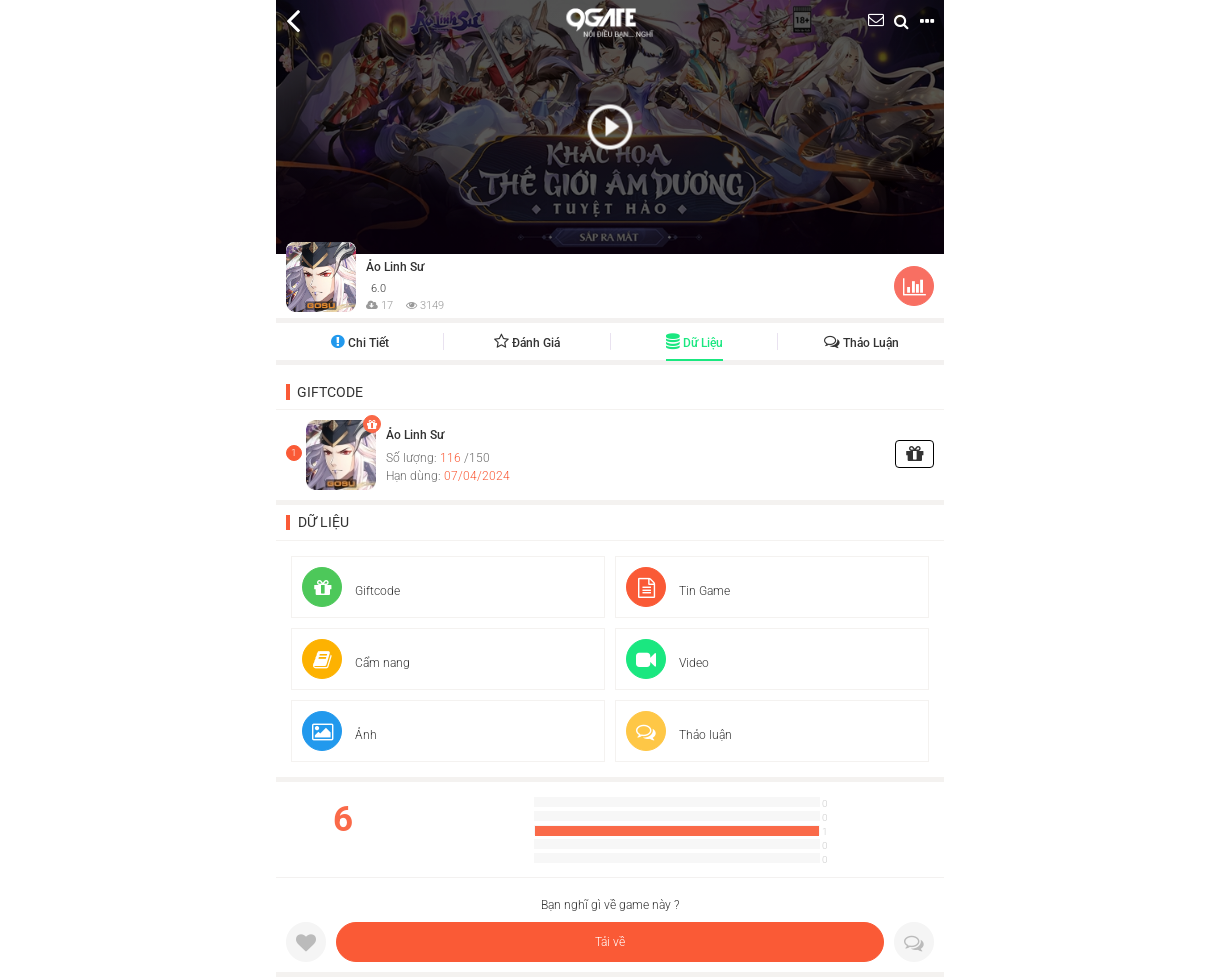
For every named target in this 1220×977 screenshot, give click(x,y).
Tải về (610, 942)
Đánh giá (527, 343)
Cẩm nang (356, 663)
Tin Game (678, 591)
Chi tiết (360, 343)
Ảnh (339, 735)
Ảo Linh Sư (395, 267)
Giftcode (330, 392)
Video (667, 663)
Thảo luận (861, 343)
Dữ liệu (694, 343)
